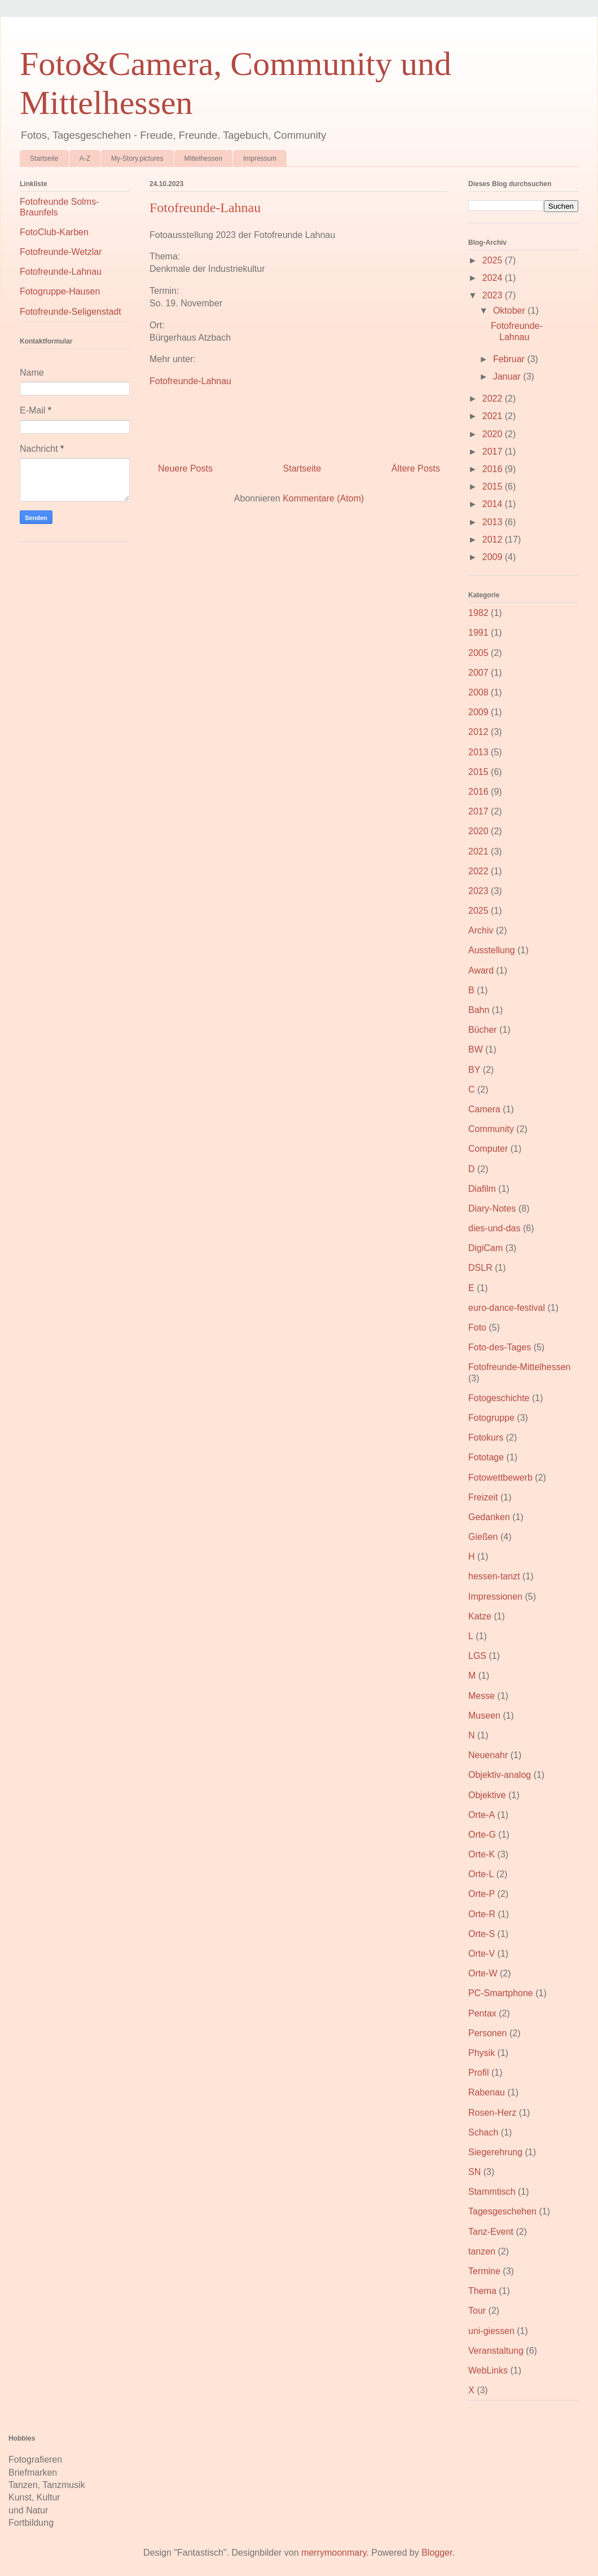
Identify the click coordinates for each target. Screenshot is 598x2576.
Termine (484, 2271)
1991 (478, 632)
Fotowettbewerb (500, 1477)
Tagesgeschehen (502, 2211)
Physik (481, 2053)
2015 (493, 486)
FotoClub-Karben (54, 232)
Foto (477, 1327)
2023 (493, 295)
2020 (493, 434)
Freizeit (483, 1497)
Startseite (44, 158)
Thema (482, 2291)
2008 (478, 692)
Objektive (487, 1795)
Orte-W (483, 1973)
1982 (478, 613)
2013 (493, 522)
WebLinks (488, 2370)
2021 (493, 416)
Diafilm (482, 1189)
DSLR (480, 1267)
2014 (493, 504)
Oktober (510, 310)
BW (475, 1049)
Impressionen (495, 1596)
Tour (477, 2310)
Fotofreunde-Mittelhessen (519, 1367)
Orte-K (481, 1854)
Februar (510, 359)
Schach (483, 2132)
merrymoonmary (333, 2552)
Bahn (478, 1010)
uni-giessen (491, 2331)
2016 (493, 469)
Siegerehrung (495, 2152)
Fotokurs (485, 1437)
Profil (478, 2072)
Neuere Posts (185, 468)
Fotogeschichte (499, 1398)
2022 (493, 398)
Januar (508, 376)
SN (474, 2172)
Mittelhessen (203, 158)
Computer (488, 1148)
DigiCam (485, 1248)
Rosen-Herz (492, 2112)
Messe (481, 1696)
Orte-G (482, 1834)
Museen (484, 1715)
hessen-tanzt (494, 1576)
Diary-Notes (492, 1208)
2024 (493, 278)
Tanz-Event (490, 2231)
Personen (487, 2033)
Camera (484, 1109)
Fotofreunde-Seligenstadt (70, 311)
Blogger (436, 2552)
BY (474, 1070)
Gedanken (489, 1517)
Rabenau (486, 2092)
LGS (477, 1656)
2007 (478, 672)
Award (481, 970)
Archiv (480, 930)
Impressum (259, 158)
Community (491, 1129)
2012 (493, 539)
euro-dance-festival (506, 1308)
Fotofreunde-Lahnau (205, 207)
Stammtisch (492, 2191)
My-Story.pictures (137, 158)
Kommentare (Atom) (323, 498)
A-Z (85, 158)
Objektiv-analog (499, 1775)
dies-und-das (494, 1228)
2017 (493, 451)
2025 (493, 260)
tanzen (481, 2251)
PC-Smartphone (500, 1993)
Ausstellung (491, 950)
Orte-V (481, 1953)
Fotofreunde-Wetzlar (61, 252)
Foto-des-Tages (499, 1347)
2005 (478, 653)
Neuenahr (488, 1755)
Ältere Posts (416, 468)
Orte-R (481, 1914)
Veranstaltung (496, 2350)
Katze (479, 1616)
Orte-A (481, 1815)
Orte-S (481, 1934)
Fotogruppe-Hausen (60, 291)
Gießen (483, 1537)
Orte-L (481, 1874)
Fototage (486, 1457)
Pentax (482, 2013)
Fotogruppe (491, 1418)
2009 (493, 557)
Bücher (482, 1029)
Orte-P (481, 1894)
